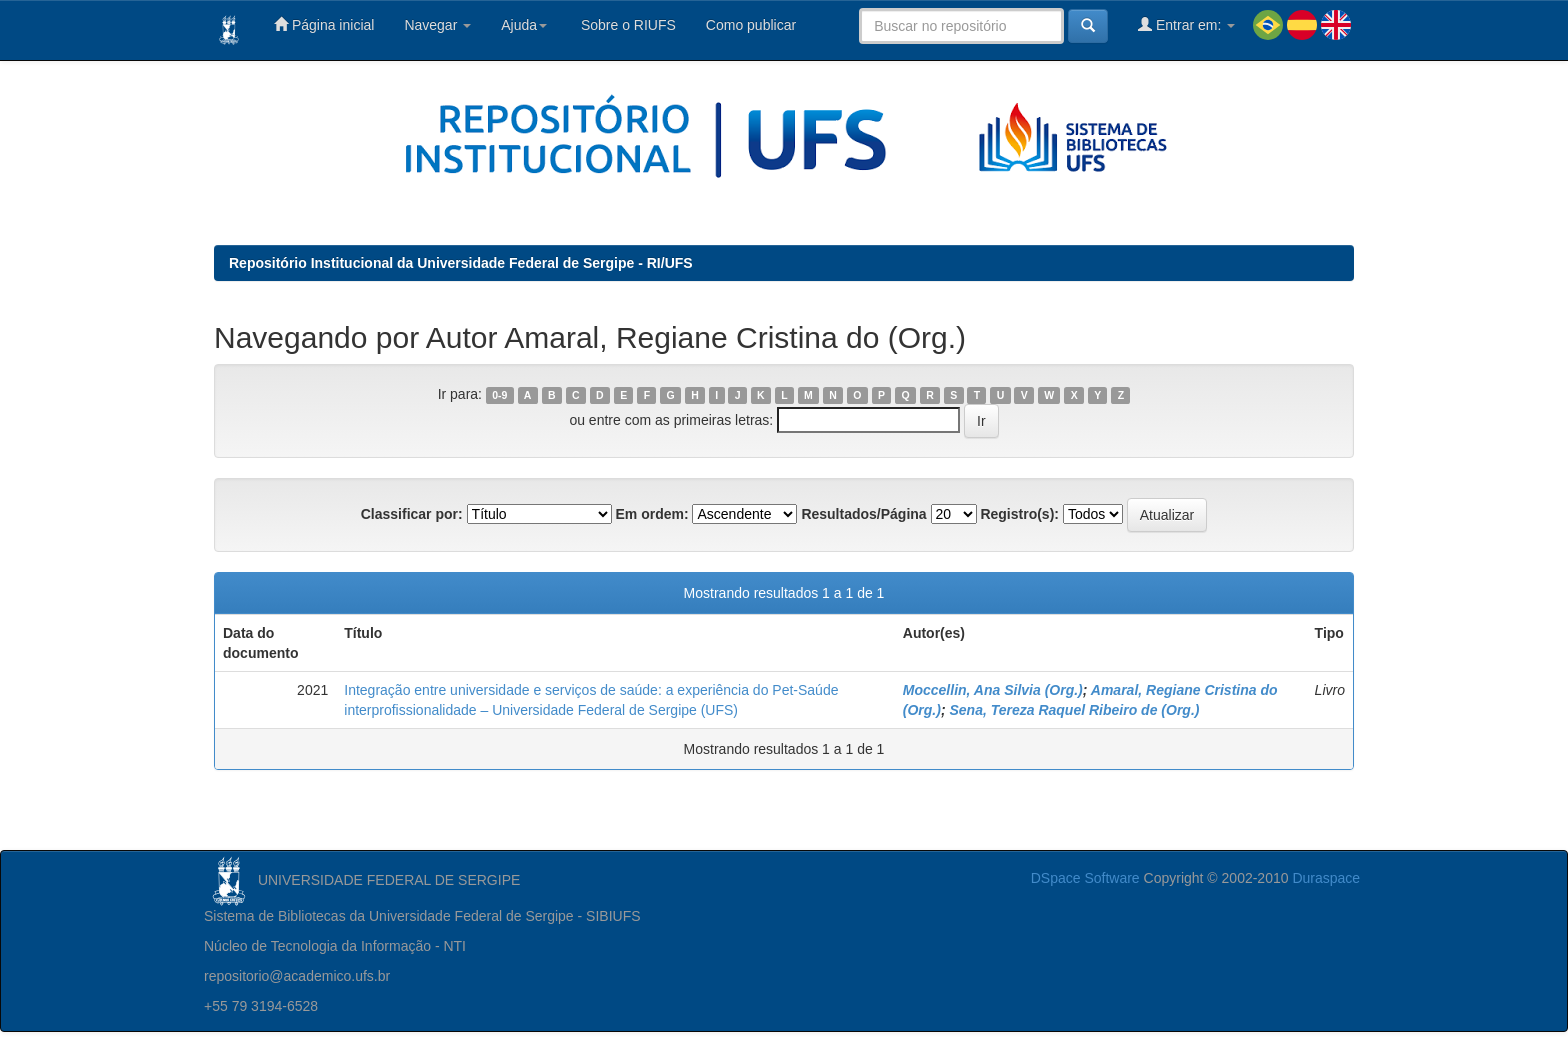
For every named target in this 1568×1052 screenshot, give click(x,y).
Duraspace (1326, 878)
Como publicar (751, 25)
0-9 (499, 395)
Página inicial (324, 24)
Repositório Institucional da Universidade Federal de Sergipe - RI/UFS (461, 263)
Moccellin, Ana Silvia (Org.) (993, 690)
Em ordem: (651, 514)
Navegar (437, 25)
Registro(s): (1019, 514)
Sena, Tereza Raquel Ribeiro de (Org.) (1074, 710)
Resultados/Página (863, 514)
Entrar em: (1186, 24)
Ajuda (524, 25)
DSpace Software (1085, 878)
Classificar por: (412, 514)
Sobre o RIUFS (626, 25)
